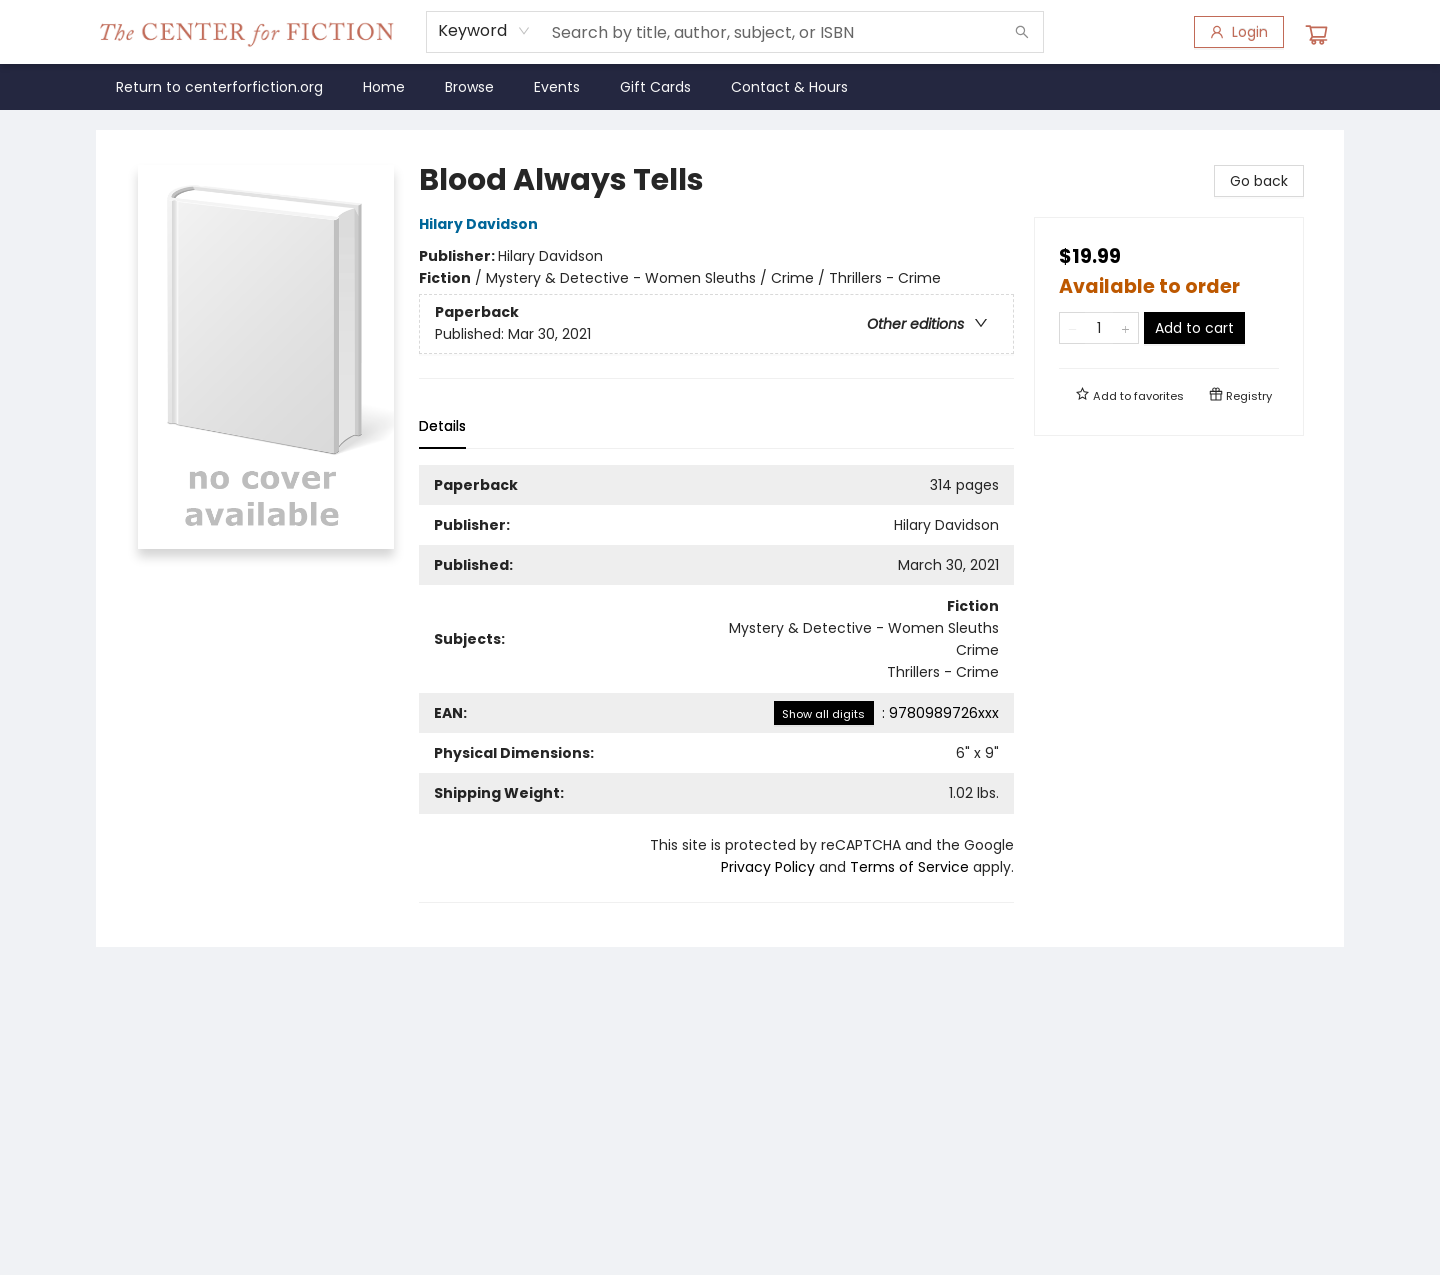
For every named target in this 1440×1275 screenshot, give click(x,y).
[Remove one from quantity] (1072, 328)
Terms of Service (909, 867)
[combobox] (484, 31)
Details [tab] (442, 426)
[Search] (1022, 32)
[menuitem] (219, 87)
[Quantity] (1099, 328)
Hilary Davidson (481, 224)
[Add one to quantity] (1125, 328)
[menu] (720, 87)
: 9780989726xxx (886, 713)
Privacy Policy (768, 867)
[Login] (1239, 32)
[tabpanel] (716, 684)
